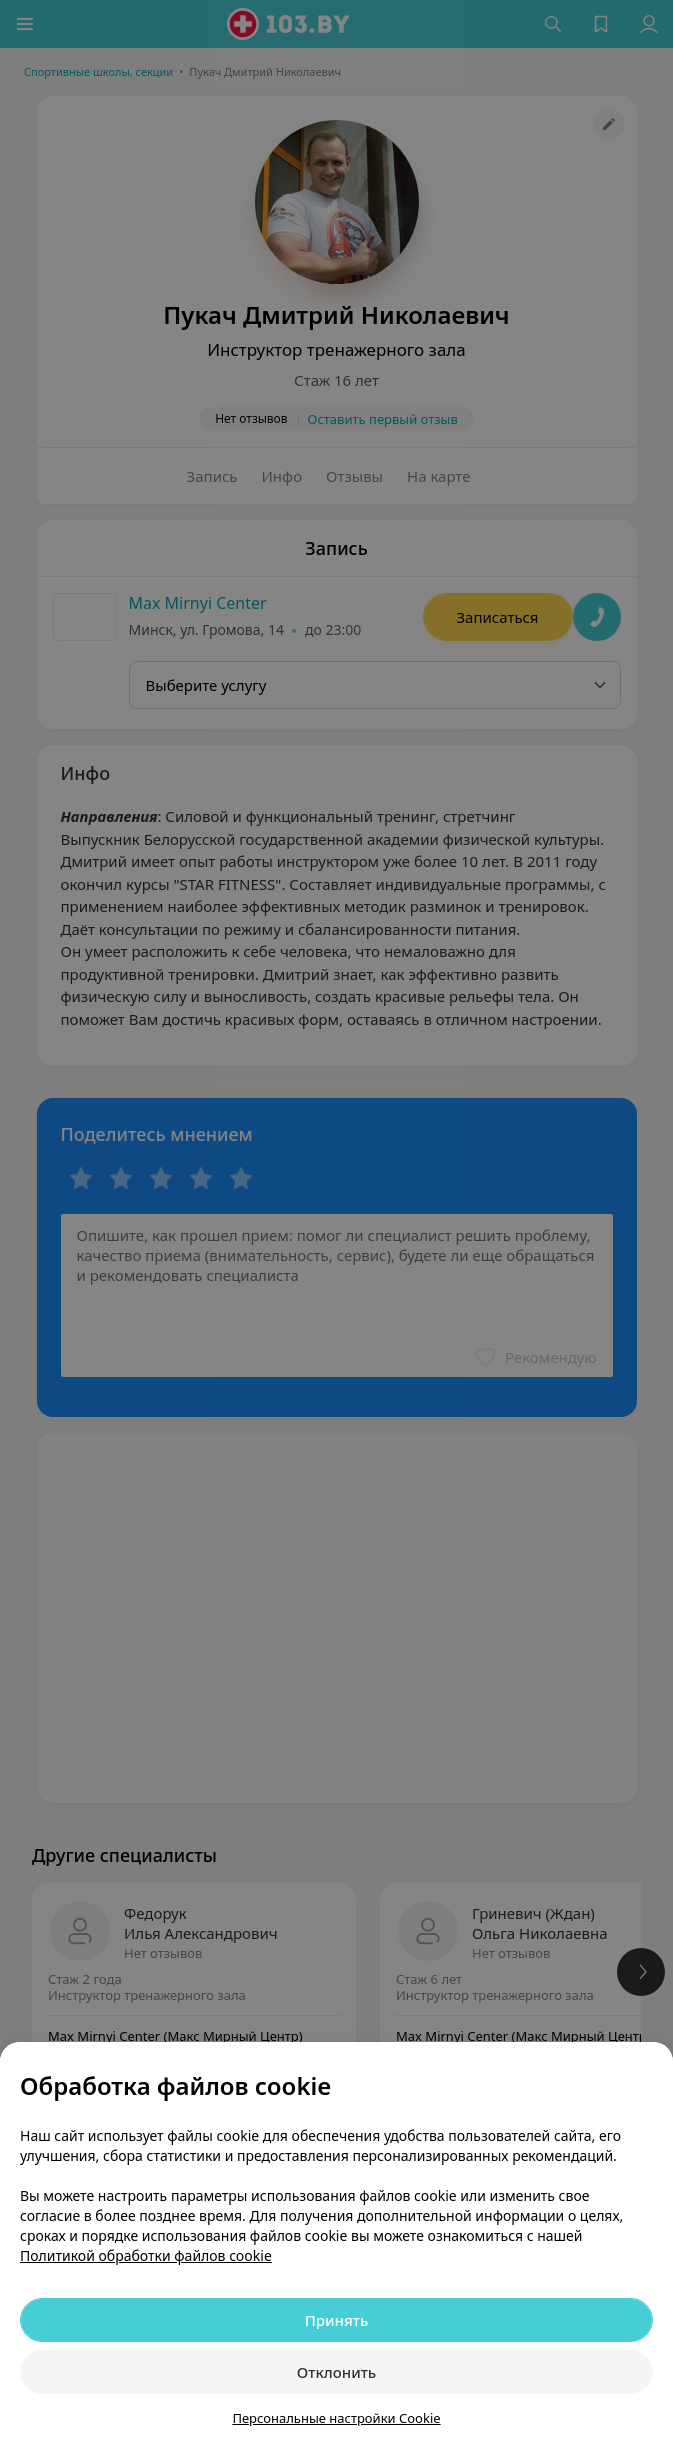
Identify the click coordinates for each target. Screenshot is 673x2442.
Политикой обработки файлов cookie (146, 2255)
